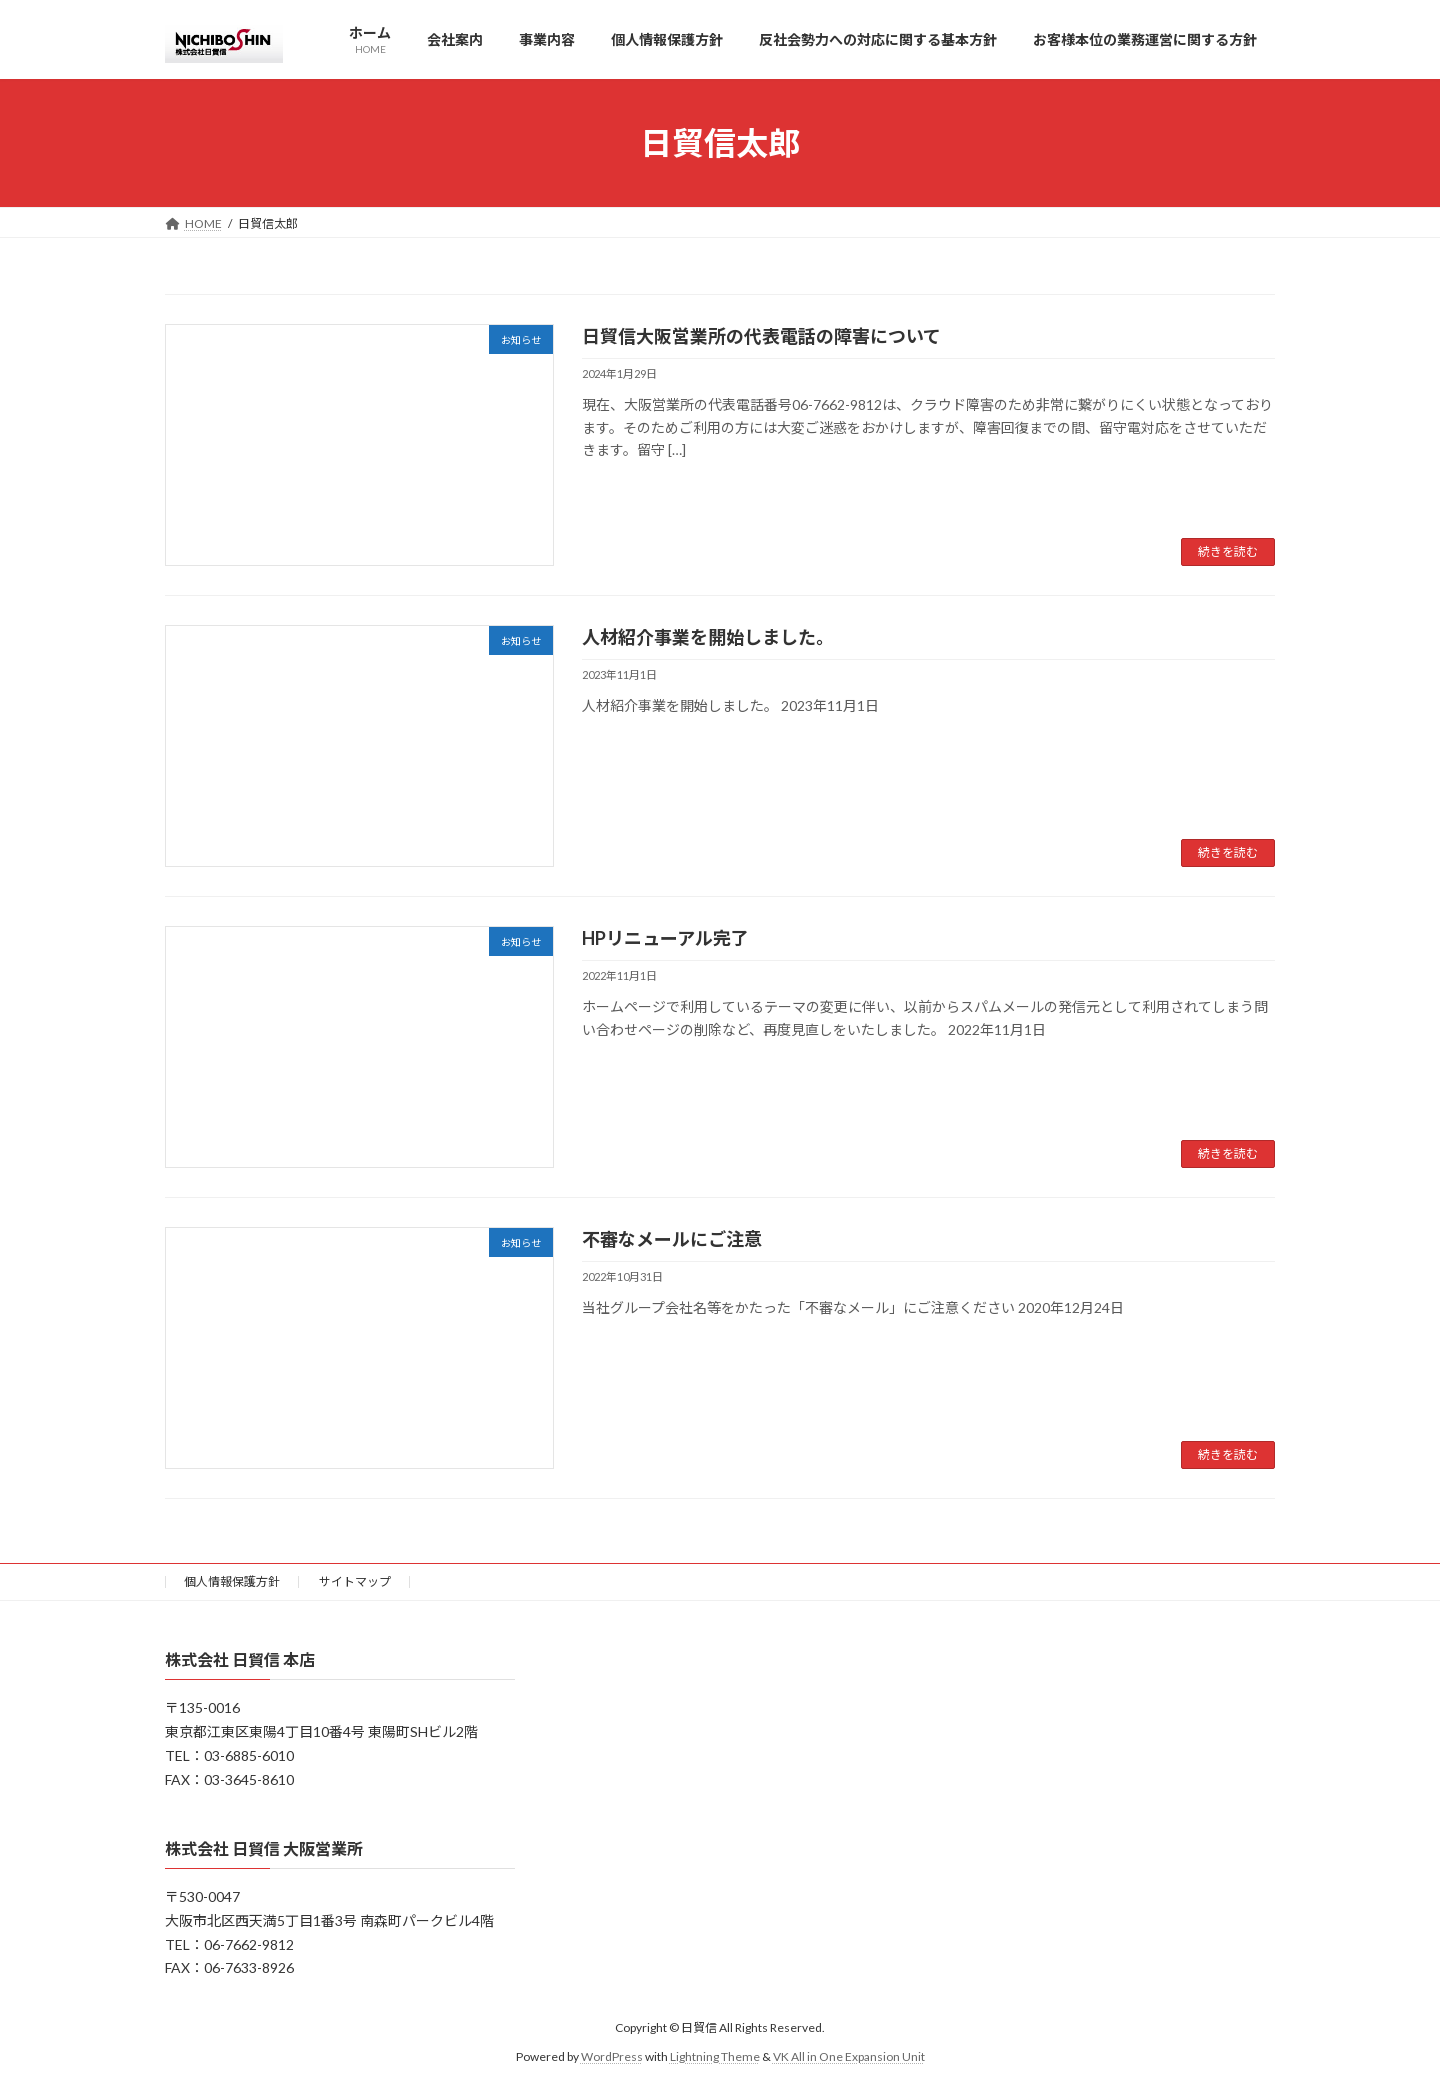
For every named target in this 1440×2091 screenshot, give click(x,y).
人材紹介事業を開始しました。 (708, 637)
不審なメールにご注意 (672, 1239)
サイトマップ (355, 1581)
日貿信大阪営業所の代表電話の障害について (761, 336)
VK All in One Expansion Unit (849, 2056)
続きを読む (1228, 551)
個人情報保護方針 (232, 1581)
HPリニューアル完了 (665, 938)
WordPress (612, 2056)
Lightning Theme (715, 2056)
